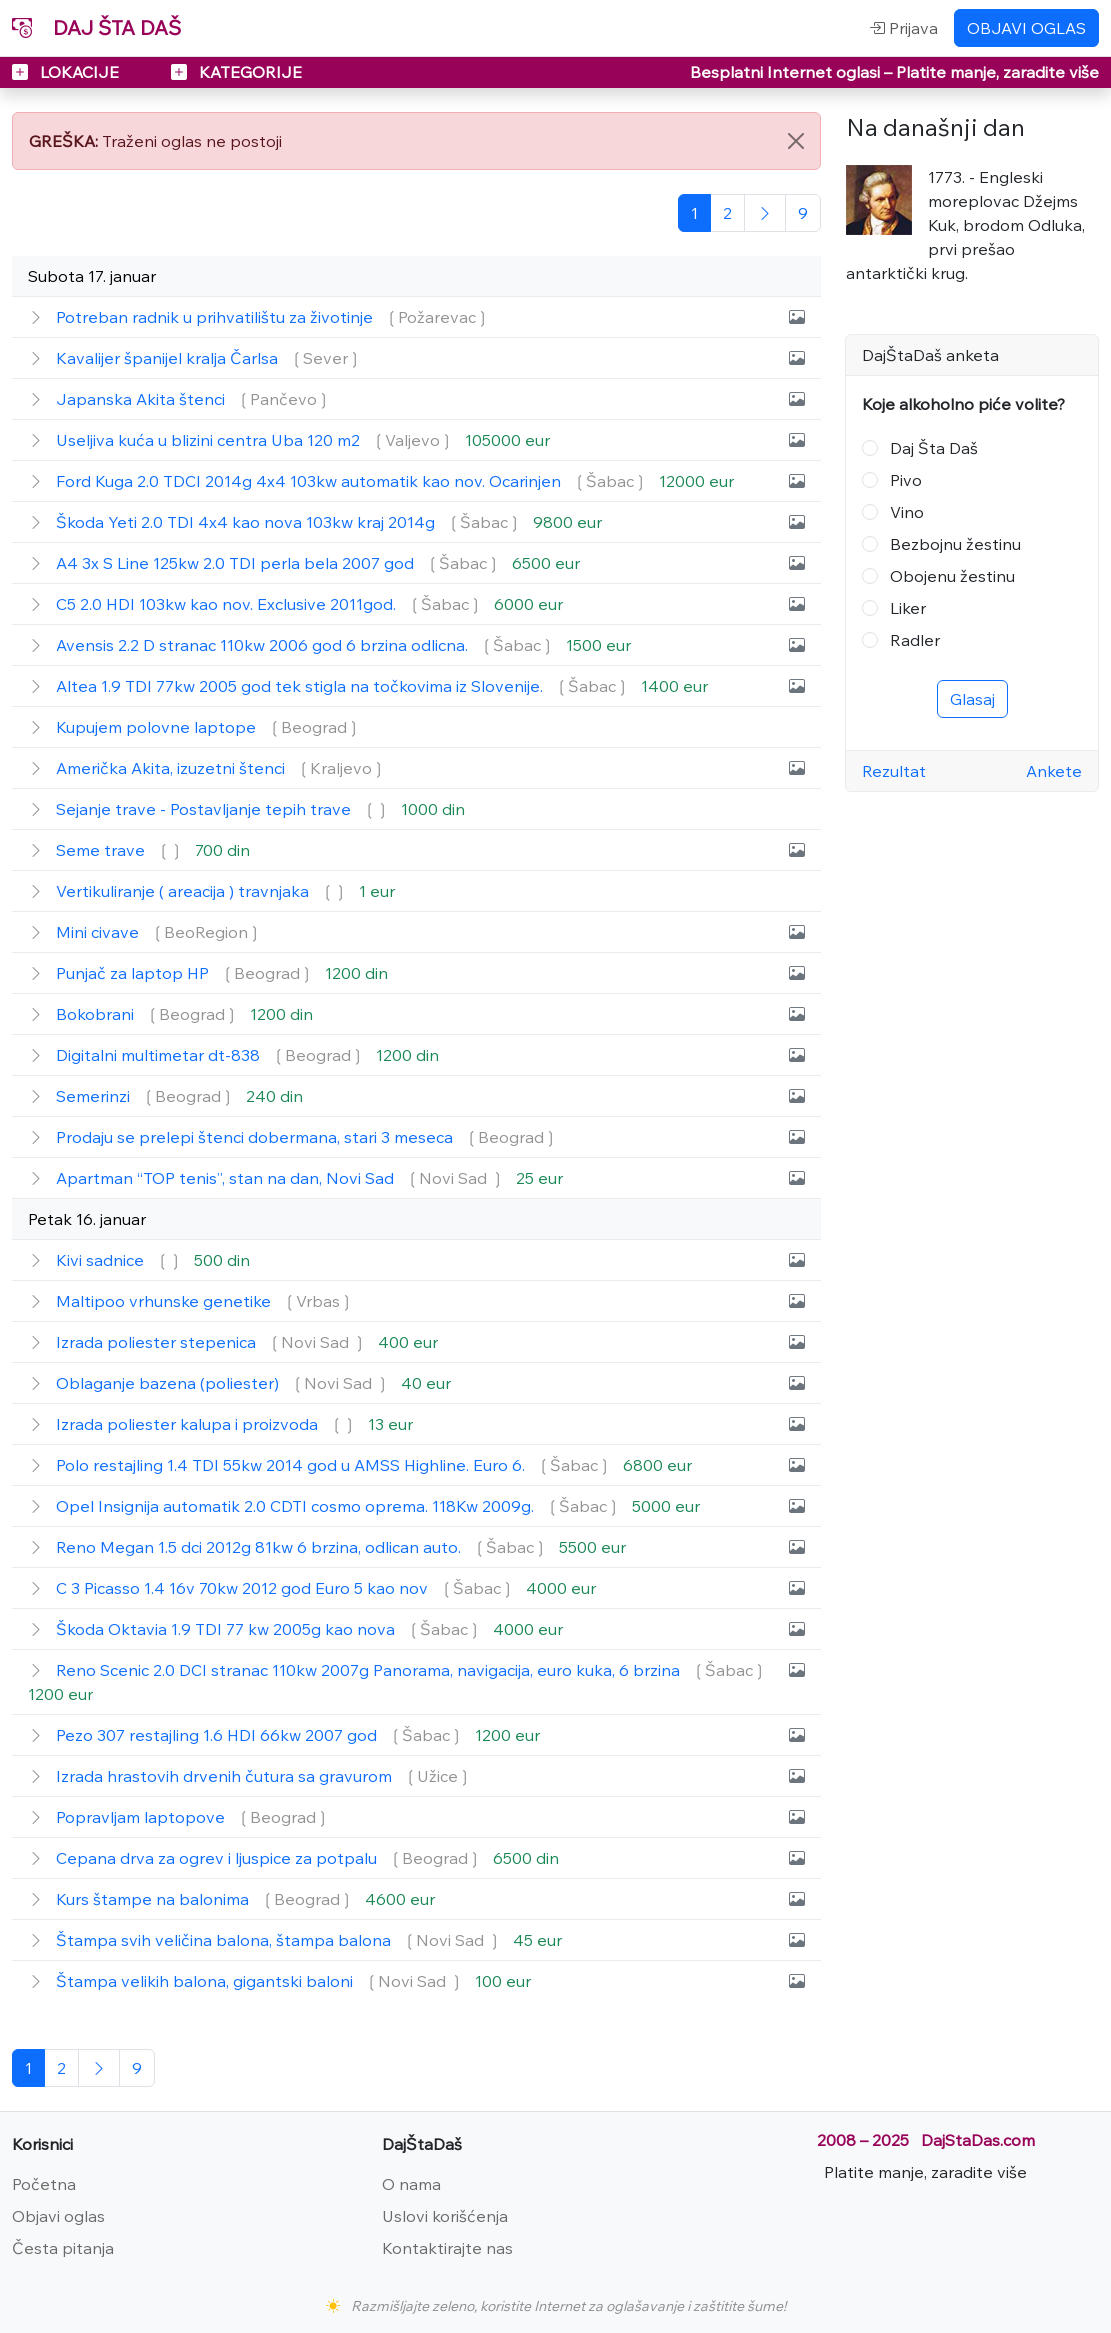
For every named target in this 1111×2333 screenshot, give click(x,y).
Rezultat (894, 771)
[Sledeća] (765, 213)
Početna (44, 2184)
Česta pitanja (63, 2248)
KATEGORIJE (236, 72)
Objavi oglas (58, 2216)
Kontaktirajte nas (447, 2248)
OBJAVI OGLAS (1026, 28)
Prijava (903, 28)
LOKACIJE (67, 72)
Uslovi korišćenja (445, 2216)
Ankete (1054, 771)
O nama (411, 2184)
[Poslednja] (803, 213)
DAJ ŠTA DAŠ (96, 27)
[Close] (796, 141)
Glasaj (972, 699)
